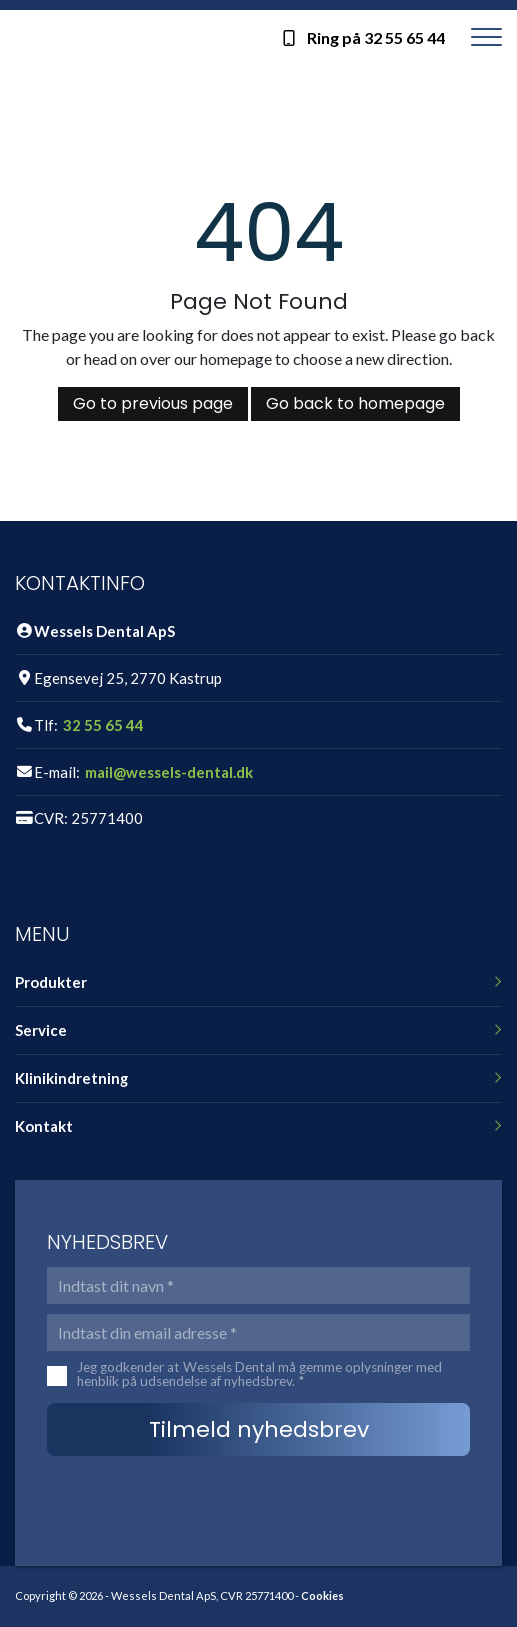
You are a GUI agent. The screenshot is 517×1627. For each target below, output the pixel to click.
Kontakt (44, 1126)
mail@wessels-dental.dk (169, 772)
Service (41, 1030)
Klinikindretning (71, 1078)
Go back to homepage (355, 403)
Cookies (322, 1595)
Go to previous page (153, 403)
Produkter (51, 982)
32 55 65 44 (103, 725)
